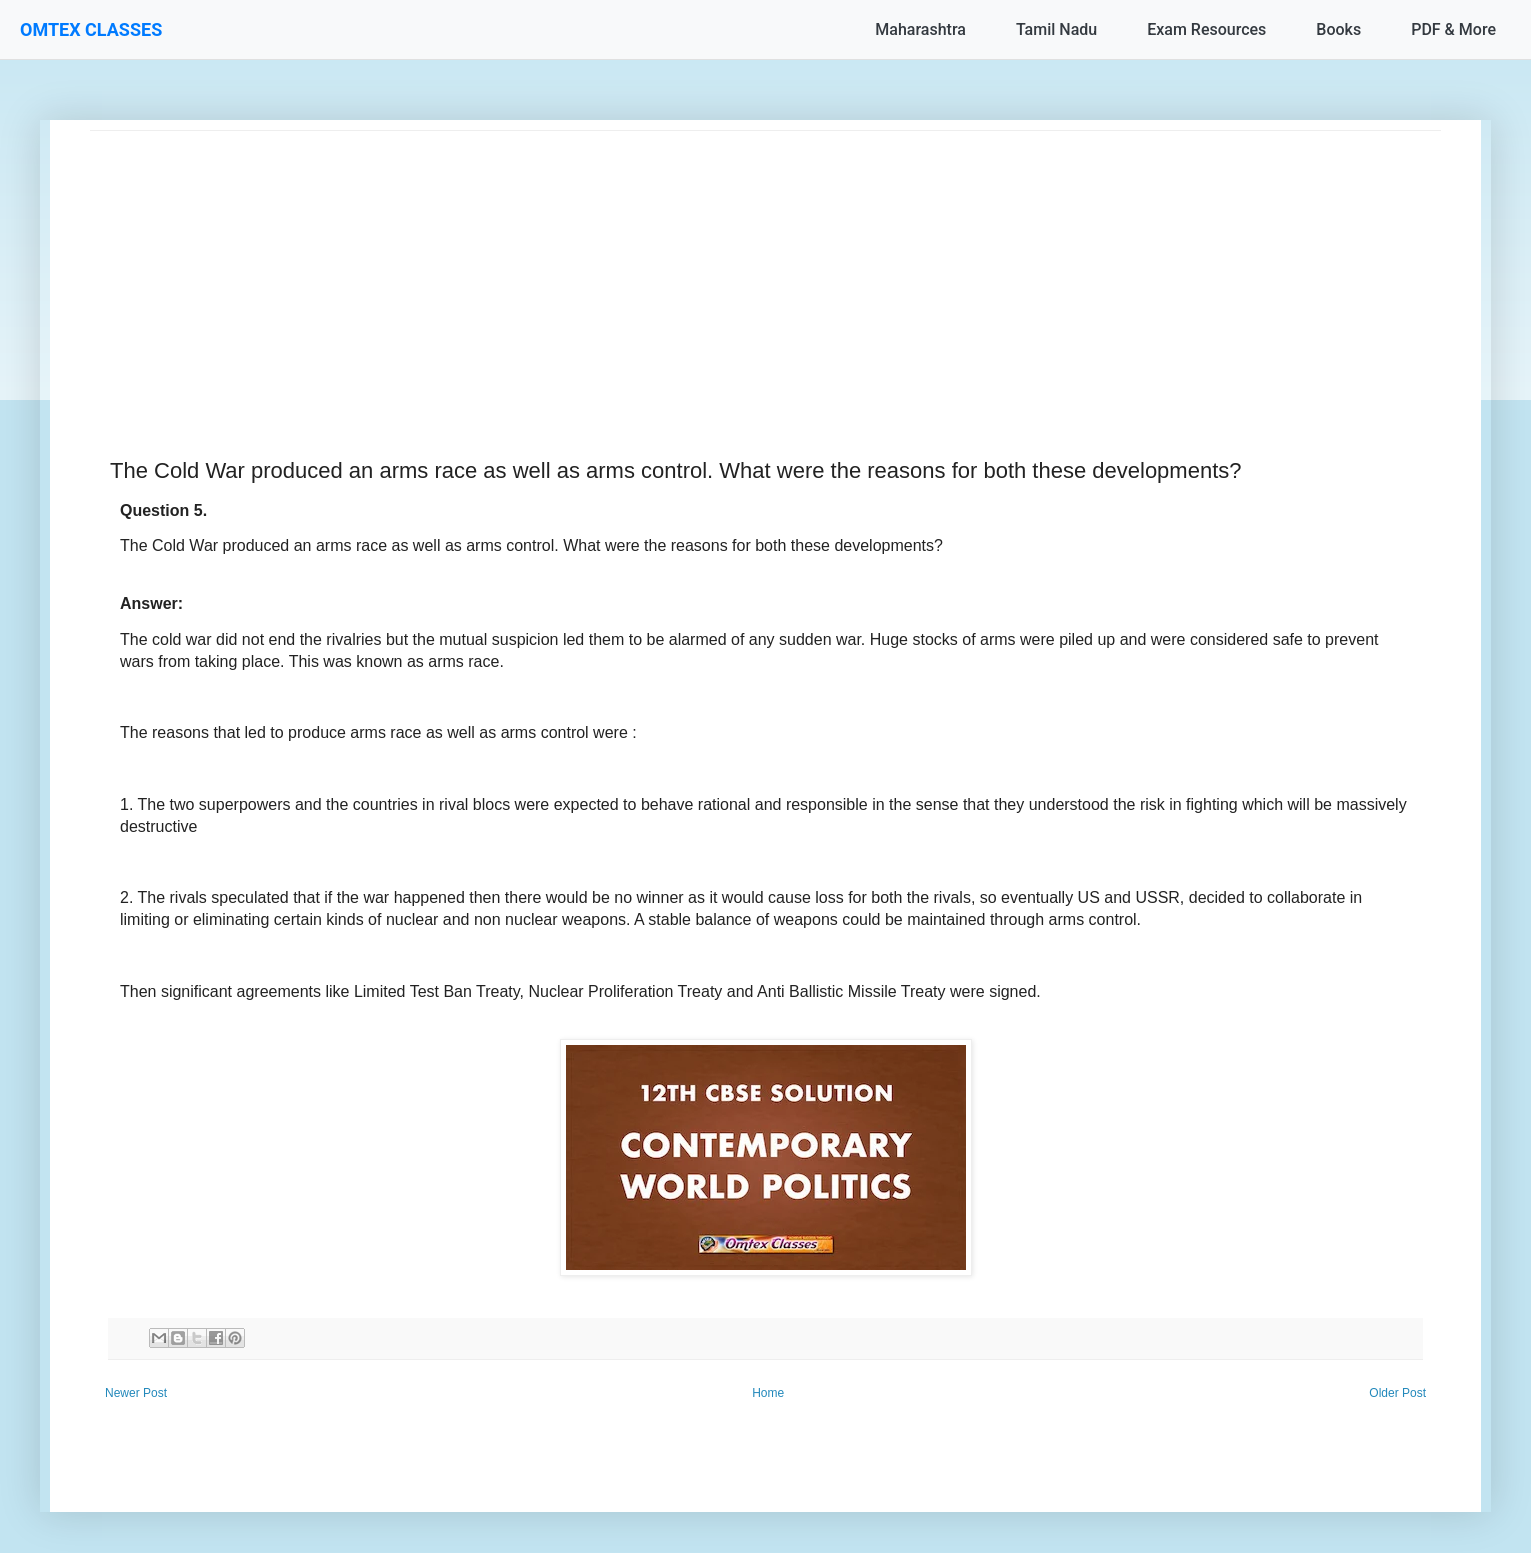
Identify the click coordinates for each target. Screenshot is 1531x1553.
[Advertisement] (690, 271)
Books (1338, 29)
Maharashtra (920, 29)
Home (768, 1393)
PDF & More (1453, 29)
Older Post (1397, 1393)
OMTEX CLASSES (91, 29)
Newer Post (136, 1393)
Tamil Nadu (1056, 29)
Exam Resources (1206, 29)
